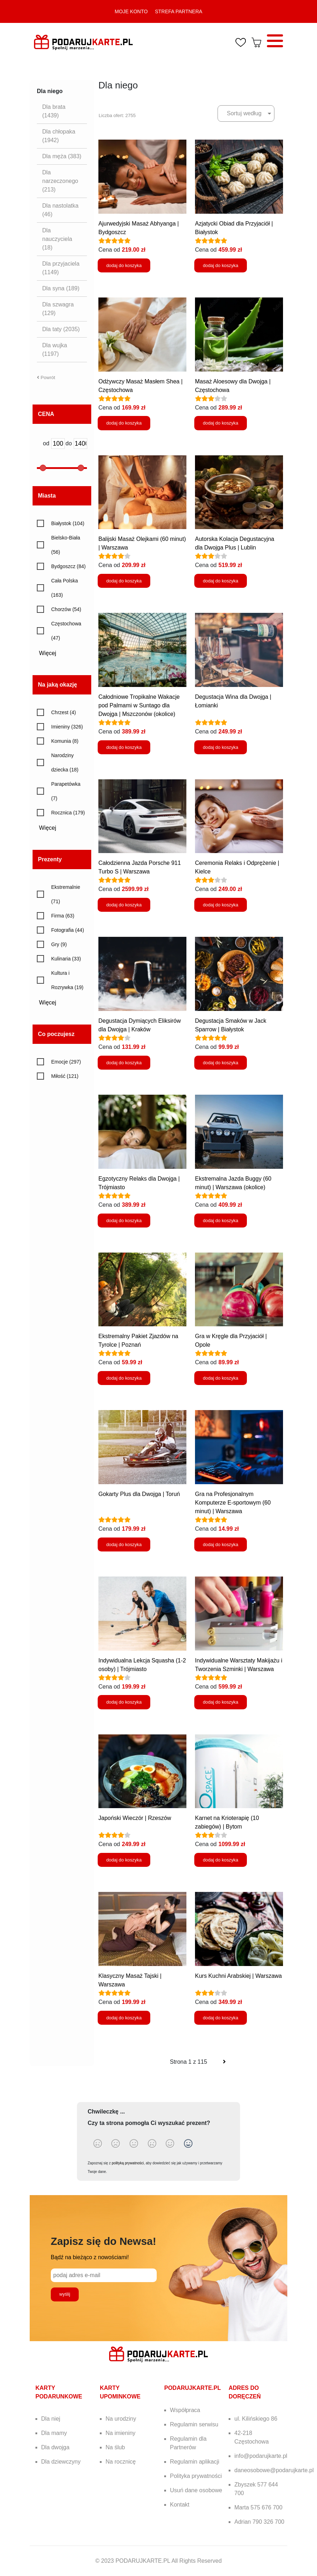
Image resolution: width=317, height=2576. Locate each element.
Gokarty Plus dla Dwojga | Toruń (139, 1494)
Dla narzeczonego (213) (60, 181)
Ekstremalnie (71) (65, 894)
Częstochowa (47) (66, 631)
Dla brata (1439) (53, 111)
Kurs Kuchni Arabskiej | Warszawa (238, 1976)
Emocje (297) (66, 1062)
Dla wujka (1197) (54, 349)
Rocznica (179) (68, 812)
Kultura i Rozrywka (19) (67, 980)
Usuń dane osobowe (196, 2490)
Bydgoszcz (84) (68, 566)
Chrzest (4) (63, 712)
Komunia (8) (64, 741)
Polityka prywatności (196, 2476)
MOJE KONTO (131, 11)
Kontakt (179, 2505)
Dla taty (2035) (61, 329)
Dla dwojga (55, 2447)
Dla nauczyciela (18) (57, 239)
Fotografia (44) (67, 930)
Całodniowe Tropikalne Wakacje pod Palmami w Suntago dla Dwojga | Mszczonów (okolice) (139, 705)
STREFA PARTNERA (179, 11)
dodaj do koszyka (124, 265)
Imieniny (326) (67, 727)
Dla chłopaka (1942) (58, 136)
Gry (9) (59, 944)
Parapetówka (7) (66, 791)
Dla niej (50, 2419)
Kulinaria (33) (66, 959)
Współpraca (185, 2410)
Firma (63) (62, 916)
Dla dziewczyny (61, 2462)
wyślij (64, 2294)
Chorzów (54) (66, 609)
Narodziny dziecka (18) (64, 762)
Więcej (50, 653)
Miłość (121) (64, 1076)
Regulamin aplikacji (194, 2462)
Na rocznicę (121, 2462)
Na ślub (115, 2447)
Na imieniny (121, 2433)
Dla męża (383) (61, 156)
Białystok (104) (67, 523)
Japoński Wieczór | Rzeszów (134, 1818)
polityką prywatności (127, 2163)
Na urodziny (121, 2419)
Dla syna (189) (60, 288)
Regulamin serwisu (194, 2424)
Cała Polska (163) (64, 588)
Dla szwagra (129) (58, 308)
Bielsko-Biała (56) (65, 545)
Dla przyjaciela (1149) (60, 268)
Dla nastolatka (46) (60, 210)
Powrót (46, 377)
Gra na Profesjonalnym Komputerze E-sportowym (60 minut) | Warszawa (233, 1502)
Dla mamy (54, 2433)
